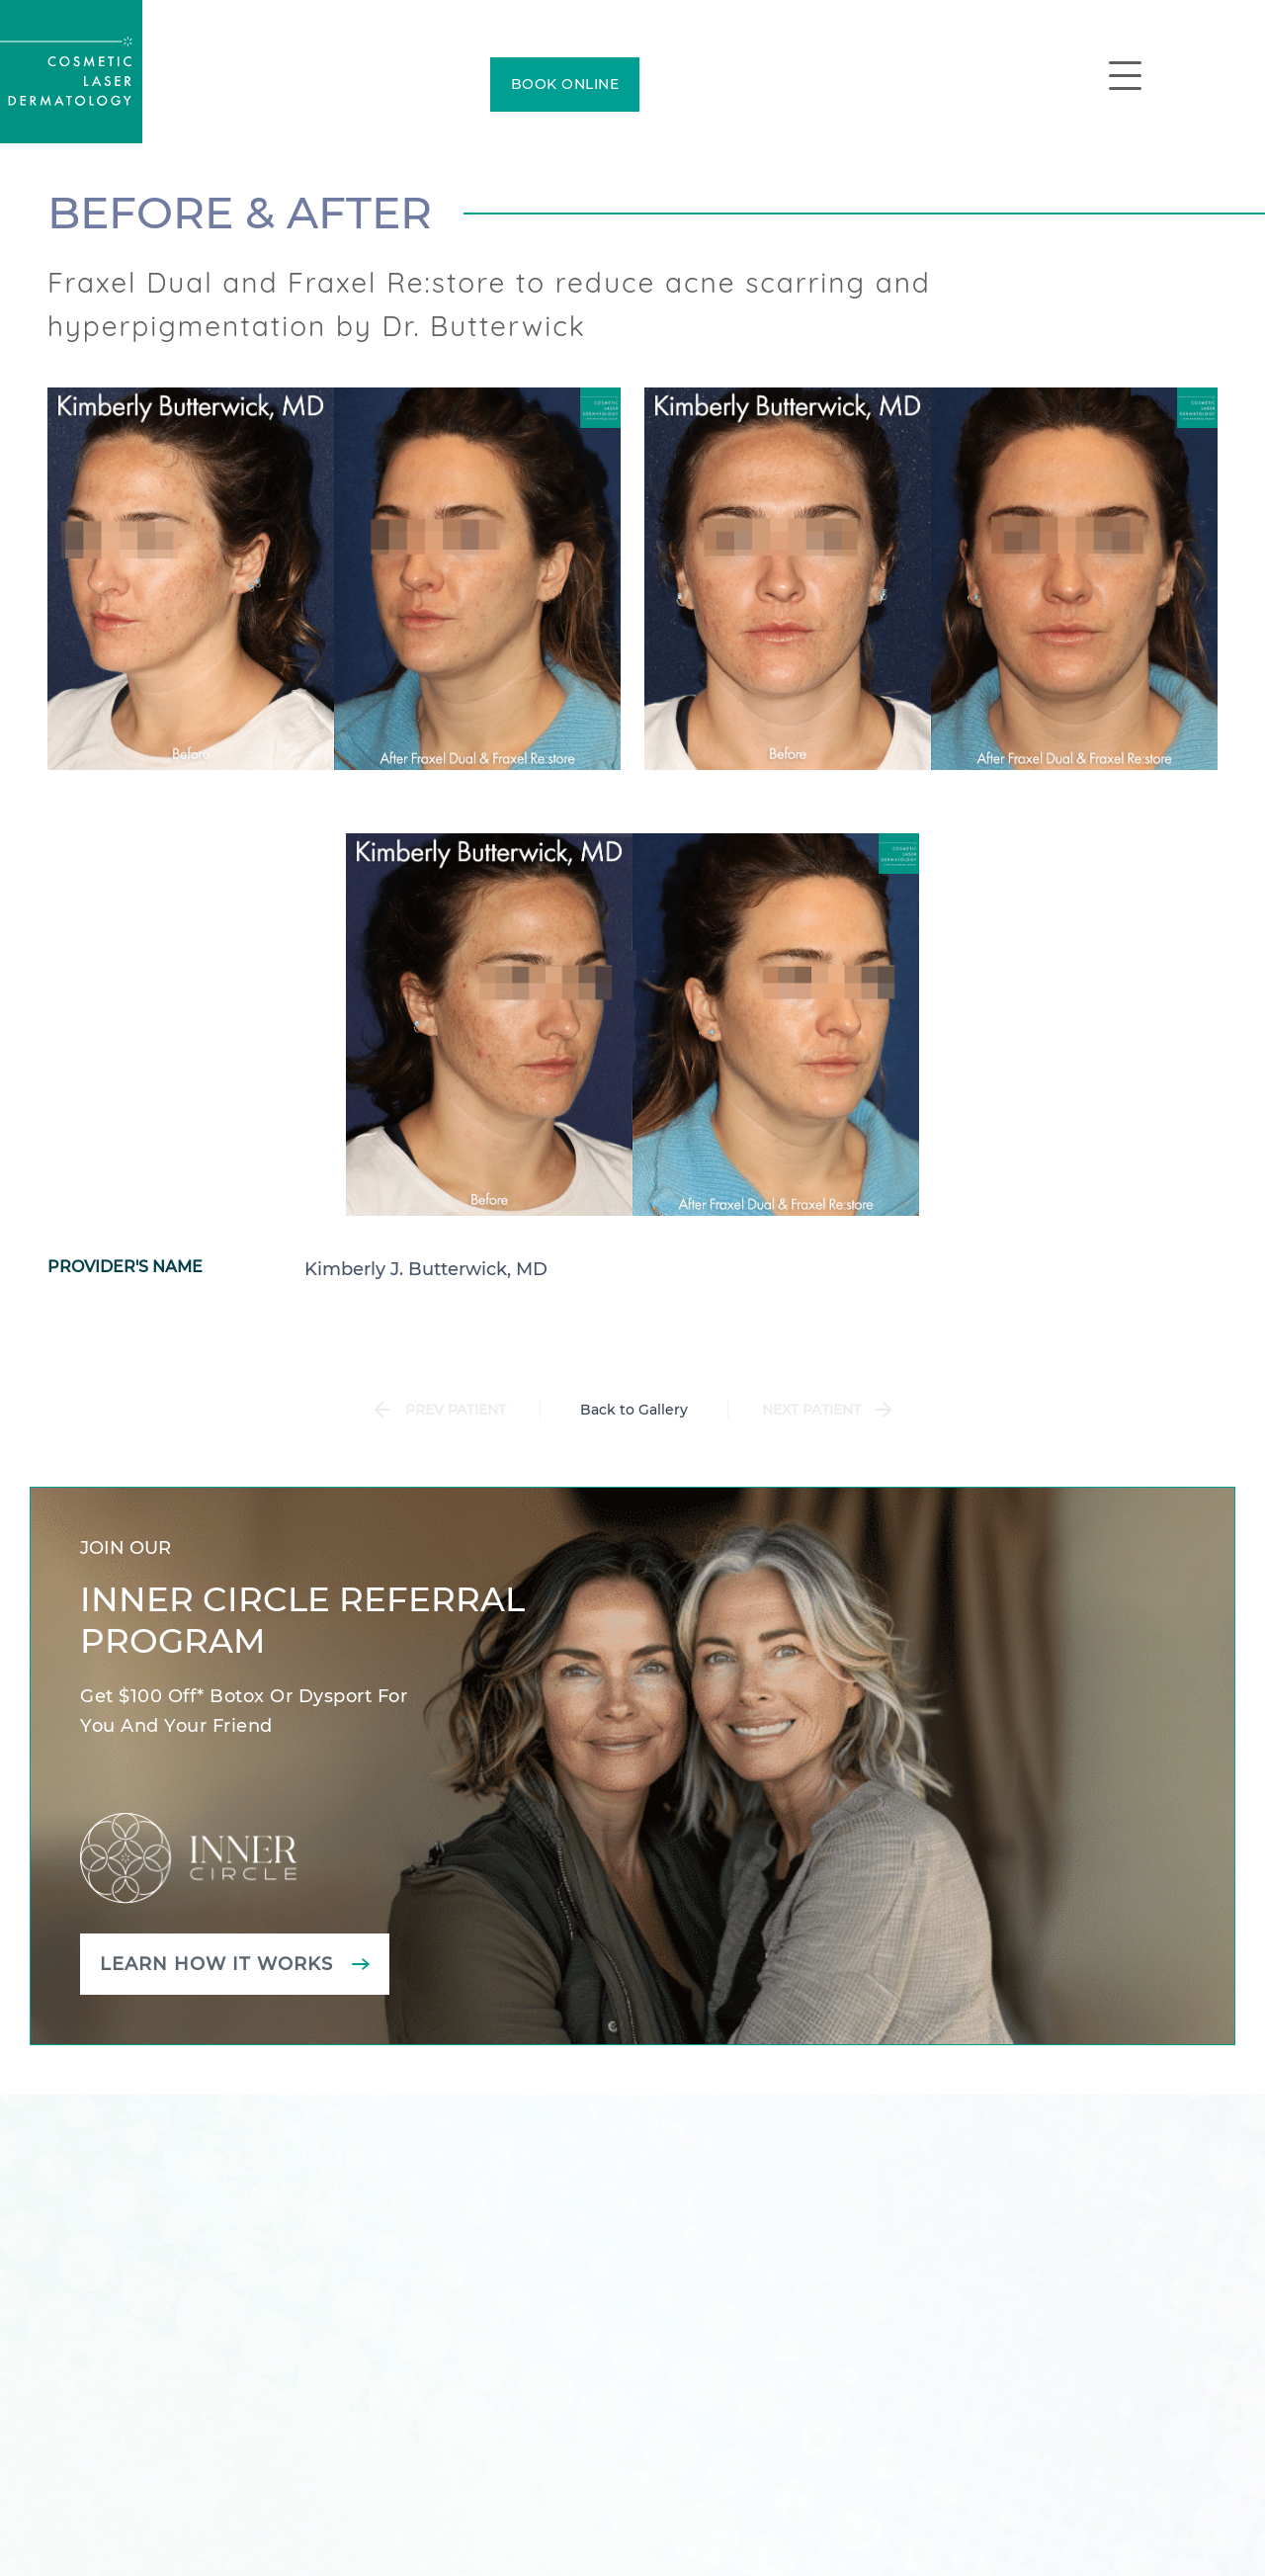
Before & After (239, 212)
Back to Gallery (634, 1409)
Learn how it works (216, 1964)
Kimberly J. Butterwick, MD (426, 1269)
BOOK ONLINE (565, 84)
